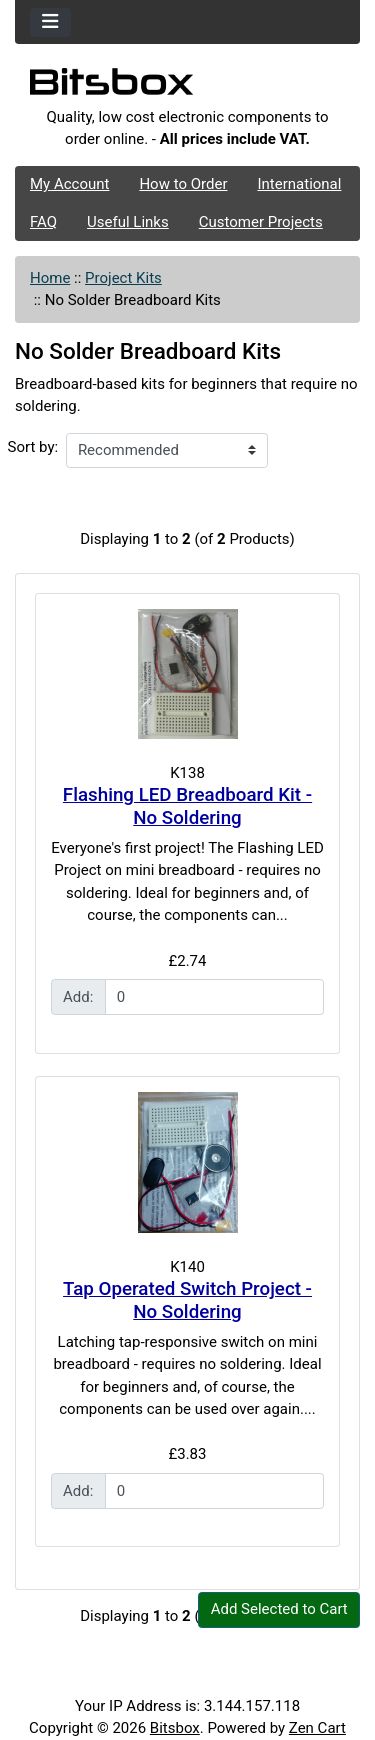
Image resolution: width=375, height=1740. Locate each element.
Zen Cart (317, 1728)
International (299, 184)
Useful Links (128, 222)
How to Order (183, 184)
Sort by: (33, 447)
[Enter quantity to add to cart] (215, 997)
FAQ (43, 222)
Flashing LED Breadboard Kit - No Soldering (187, 806)
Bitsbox (175, 1728)
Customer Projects (261, 222)
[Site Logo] (187, 87)
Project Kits (123, 278)
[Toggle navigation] (50, 22)
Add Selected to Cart (279, 1609)
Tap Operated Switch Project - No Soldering (187, 1300)
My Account (69, 184)
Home (50, 278)
